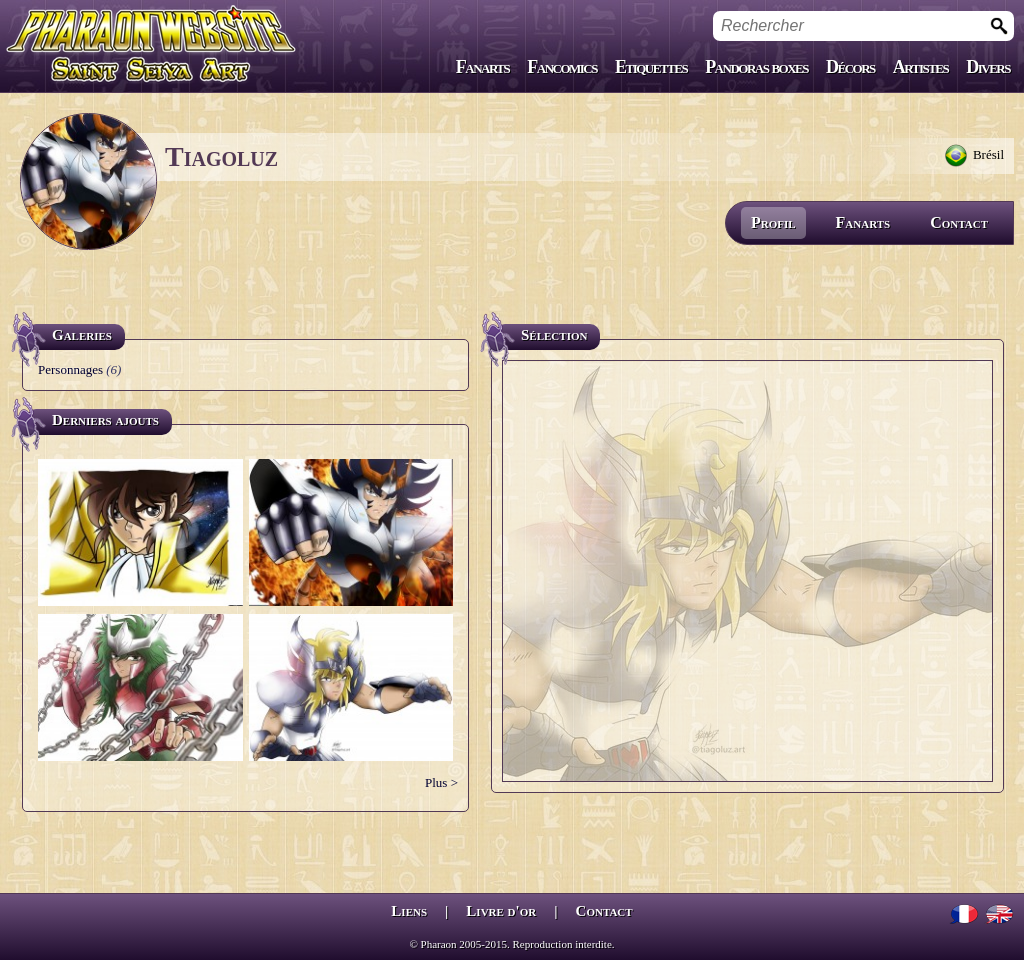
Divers (988, 67)
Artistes (920, 67)
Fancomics (562, 67)
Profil (773, 222)
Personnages (70, 369)
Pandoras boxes (756, 67)
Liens (409, 911)
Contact (959, 222)
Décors (850, 67)
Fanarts (483, 67)
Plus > (441, 782)
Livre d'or (501, 911)
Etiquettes (651, 67)
